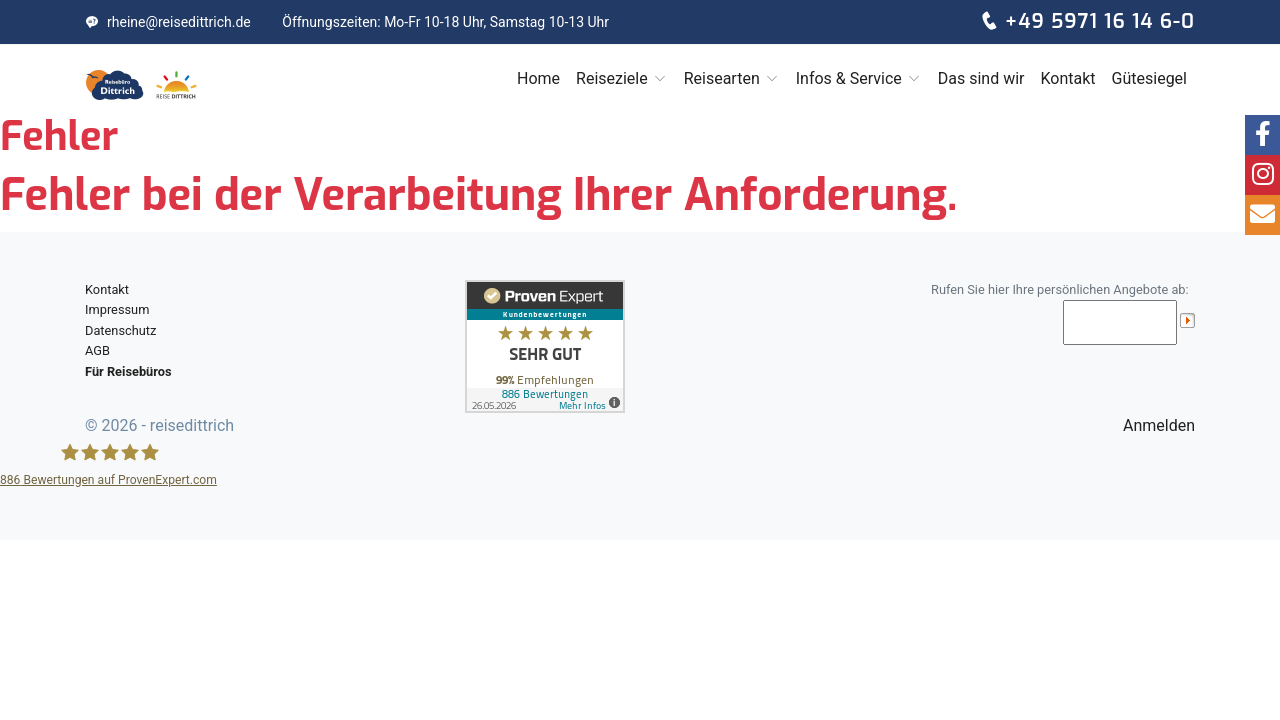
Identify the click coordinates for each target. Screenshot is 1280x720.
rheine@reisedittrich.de (168, 22)
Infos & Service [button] (859, 78)
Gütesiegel (1149, 78)
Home (538, 78)
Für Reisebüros (128, 371)
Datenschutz (120, 330)
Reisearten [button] (732, 78)
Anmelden (1159, 425)
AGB (97, 350)
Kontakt (1067, 78)
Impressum (117, 309)
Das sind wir (981, 78)
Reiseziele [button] (622, 78)
